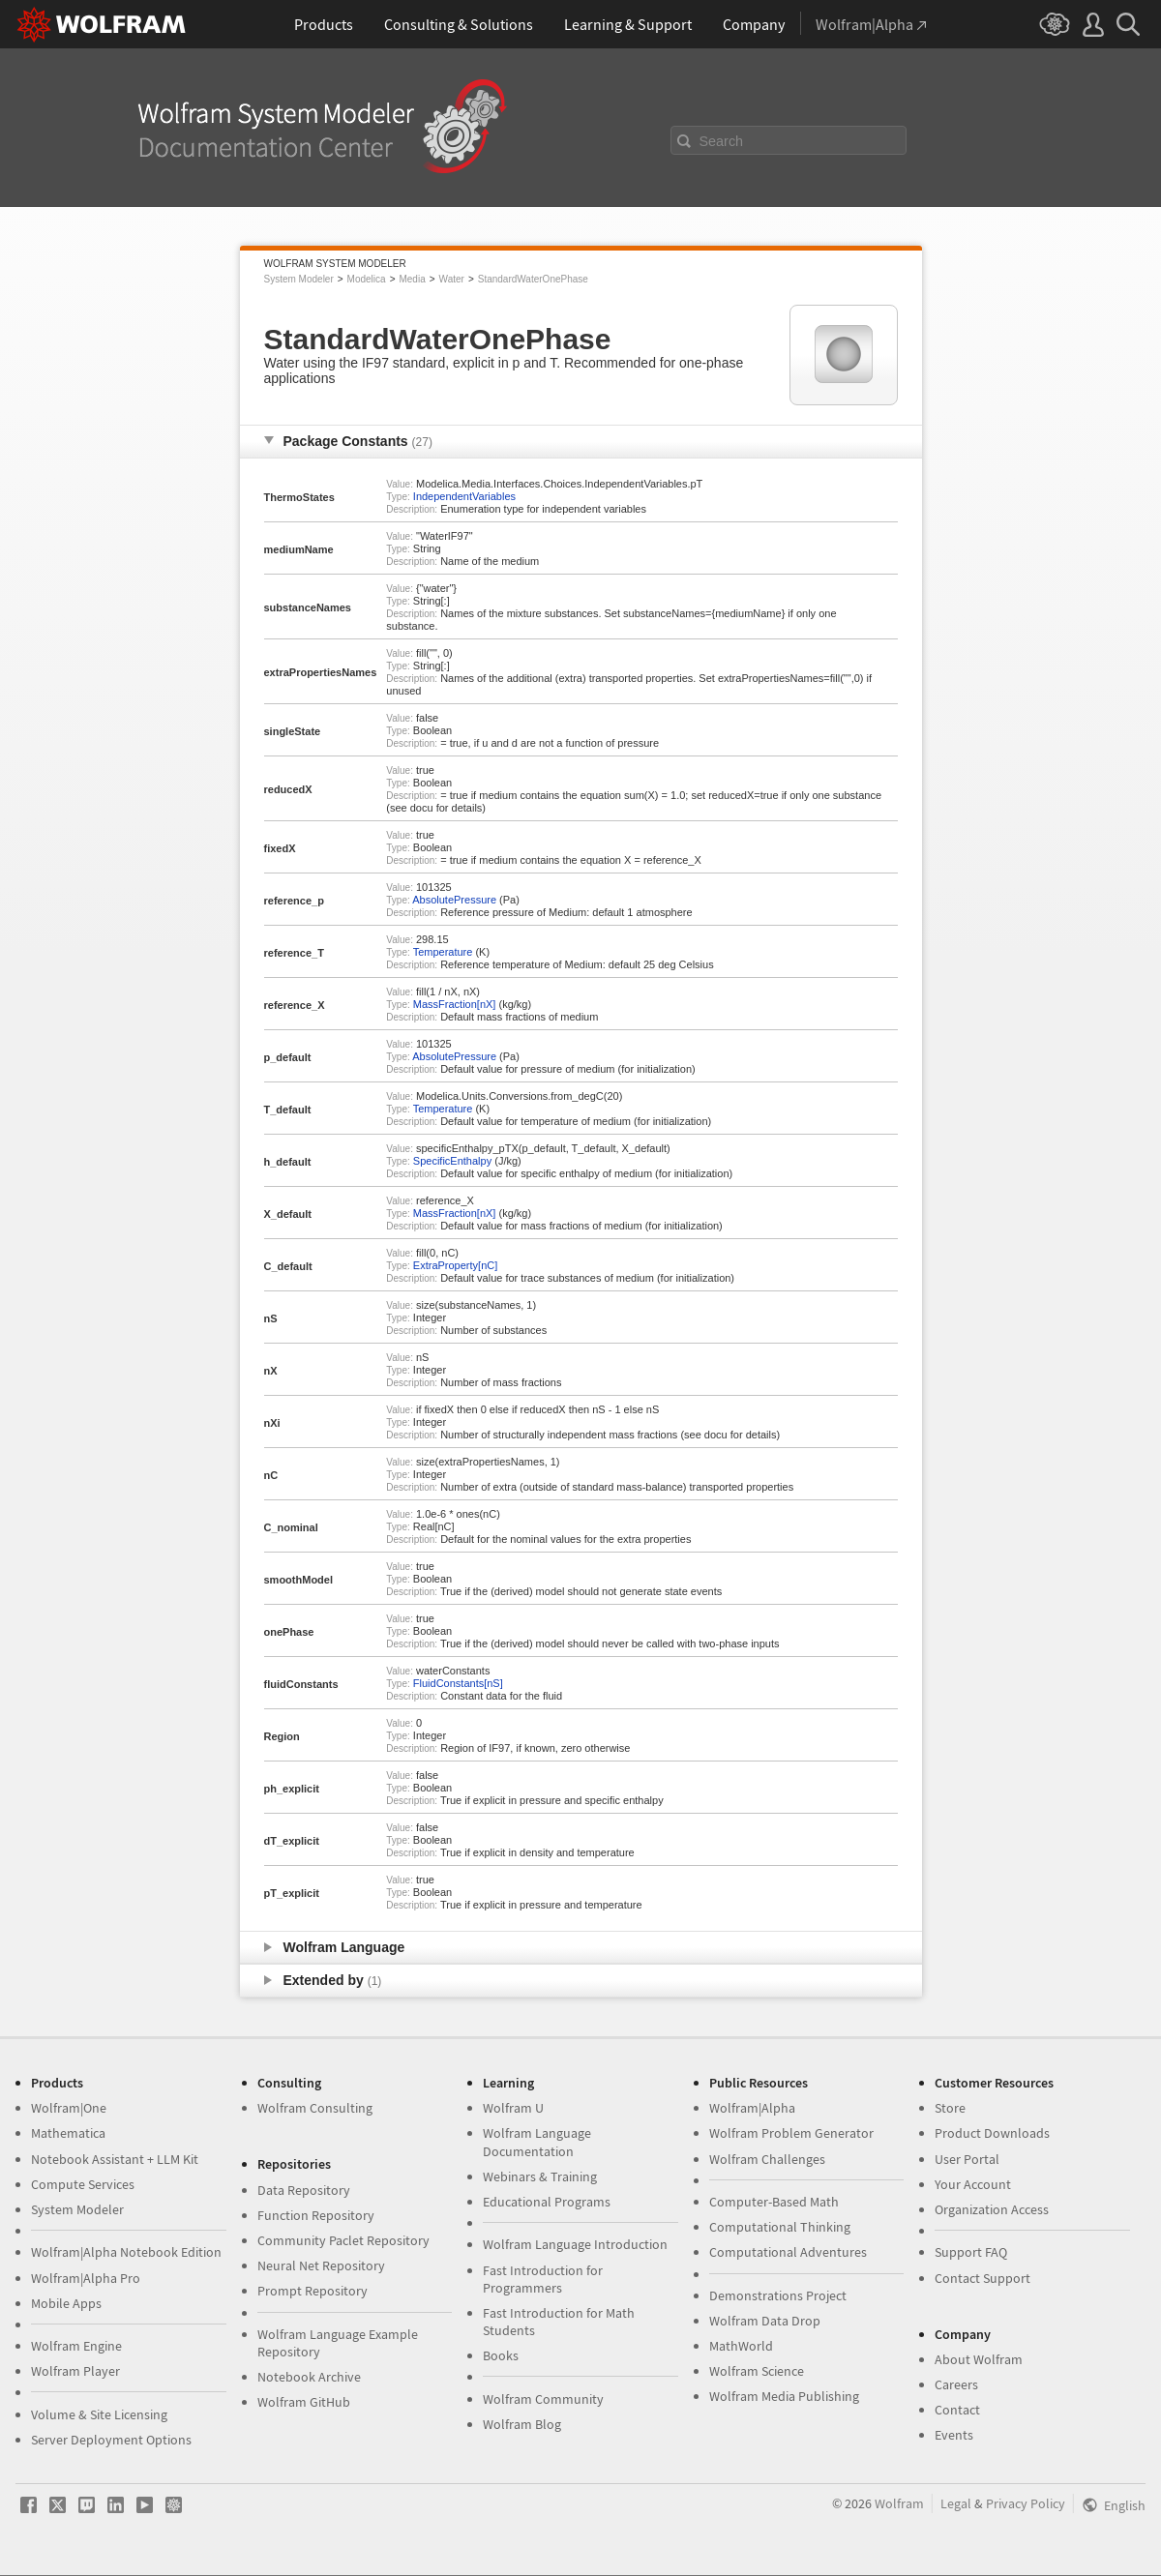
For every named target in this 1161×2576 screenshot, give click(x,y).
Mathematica (68, 2133)
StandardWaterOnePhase (533, 279)
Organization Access (992, 2209)
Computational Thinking (779, 2226)
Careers (956, 2384)
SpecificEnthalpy (452, 1161)
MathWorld (741, 2345)
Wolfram (899, 2503)
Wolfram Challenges (767, 2159)
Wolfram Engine (76, 2345)
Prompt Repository (312, 2290)
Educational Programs (546, 2201)
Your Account (973, 2184)
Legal (955, 2503)
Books (501, 2355)
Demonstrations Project (778, 2295)
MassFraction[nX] (454, 1004)
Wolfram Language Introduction (575, 2244)
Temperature (443, 952)
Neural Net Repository (321, 2265)
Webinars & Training (540, 2176)
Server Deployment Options (111, 2439)
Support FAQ (971, 2252)
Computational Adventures (788, 2252)
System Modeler (299, 279)
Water (451, 279)
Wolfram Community (543, 2399)
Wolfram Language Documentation (537, 2141)
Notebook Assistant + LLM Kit (114, 2159)
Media (412, 279)
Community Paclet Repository (343, 2240)
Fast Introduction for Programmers (543, 2279)
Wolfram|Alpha (752, 2108)
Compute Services (82, 2184)
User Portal (967, 2159)
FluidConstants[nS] (458, 1683)
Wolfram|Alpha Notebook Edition (126, 2252)
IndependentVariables (464, 496)
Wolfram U (513, 2108)
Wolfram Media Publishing (784, 2396)
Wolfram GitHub (303, 2402)
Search (722, 141)
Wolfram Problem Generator (791, 2133)
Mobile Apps (66, 2303)
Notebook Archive (309, 2376)
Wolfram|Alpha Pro (85, 2278)
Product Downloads (992, 2133)
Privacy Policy (1025, 2503)
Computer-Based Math (774, 2201)
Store (950, 2108)
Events (954, 2434)
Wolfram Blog (522, 2424)
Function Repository (315, 2215)
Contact (957, 2409)
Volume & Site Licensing (99, 2414)
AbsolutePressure (454, 899)
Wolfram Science (756, 2371)
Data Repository (303, 2190)
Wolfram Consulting (314, 2108)
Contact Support (982, 2278)
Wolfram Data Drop (764, 2320)
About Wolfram (979, 2359)
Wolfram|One (68, 2108)
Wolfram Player (75, 2371)
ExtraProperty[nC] (455, 1265)
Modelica (366, 279)
